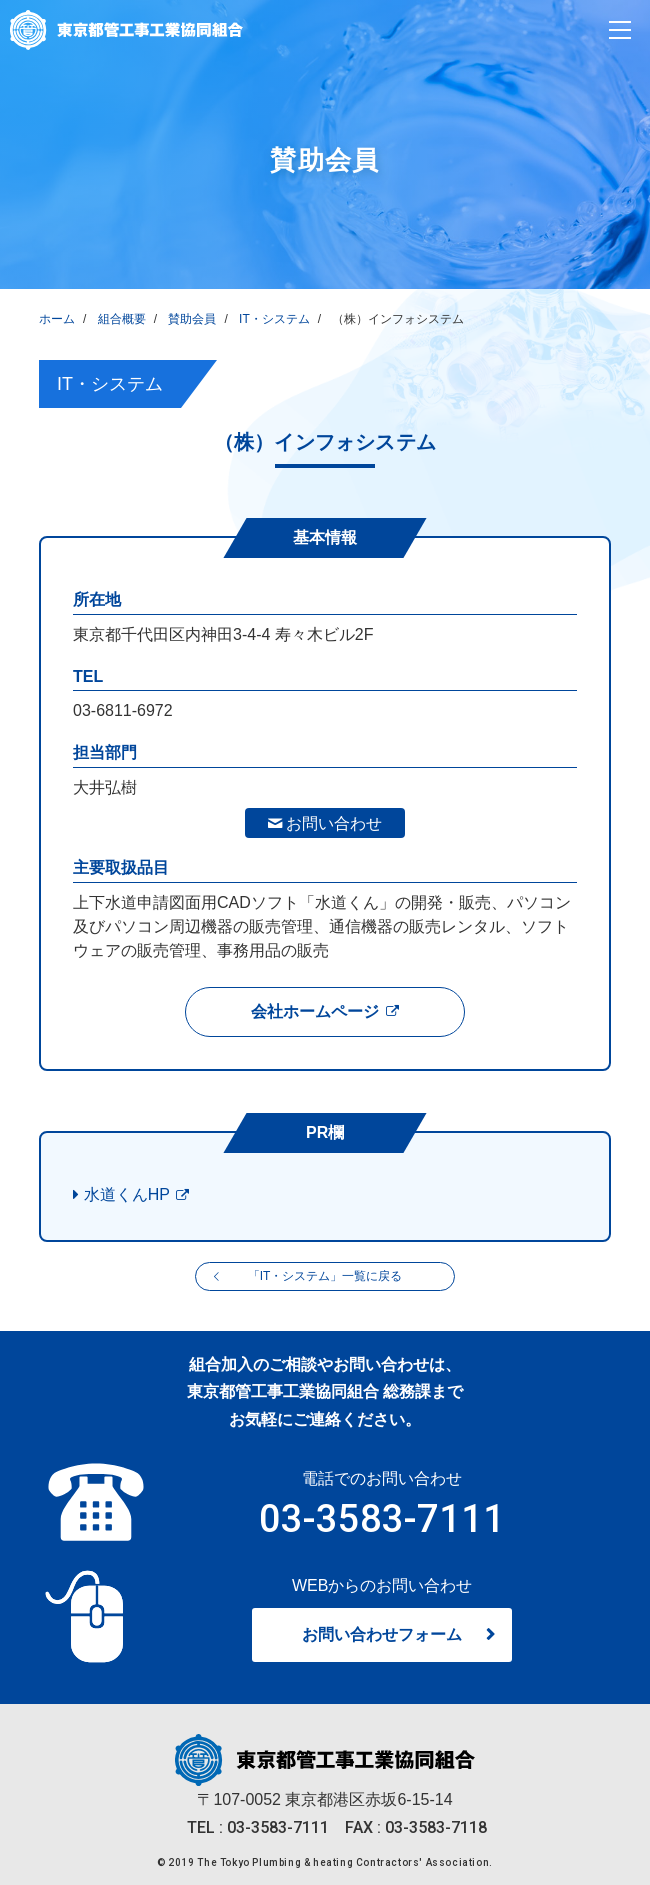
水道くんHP (127, 1194)
